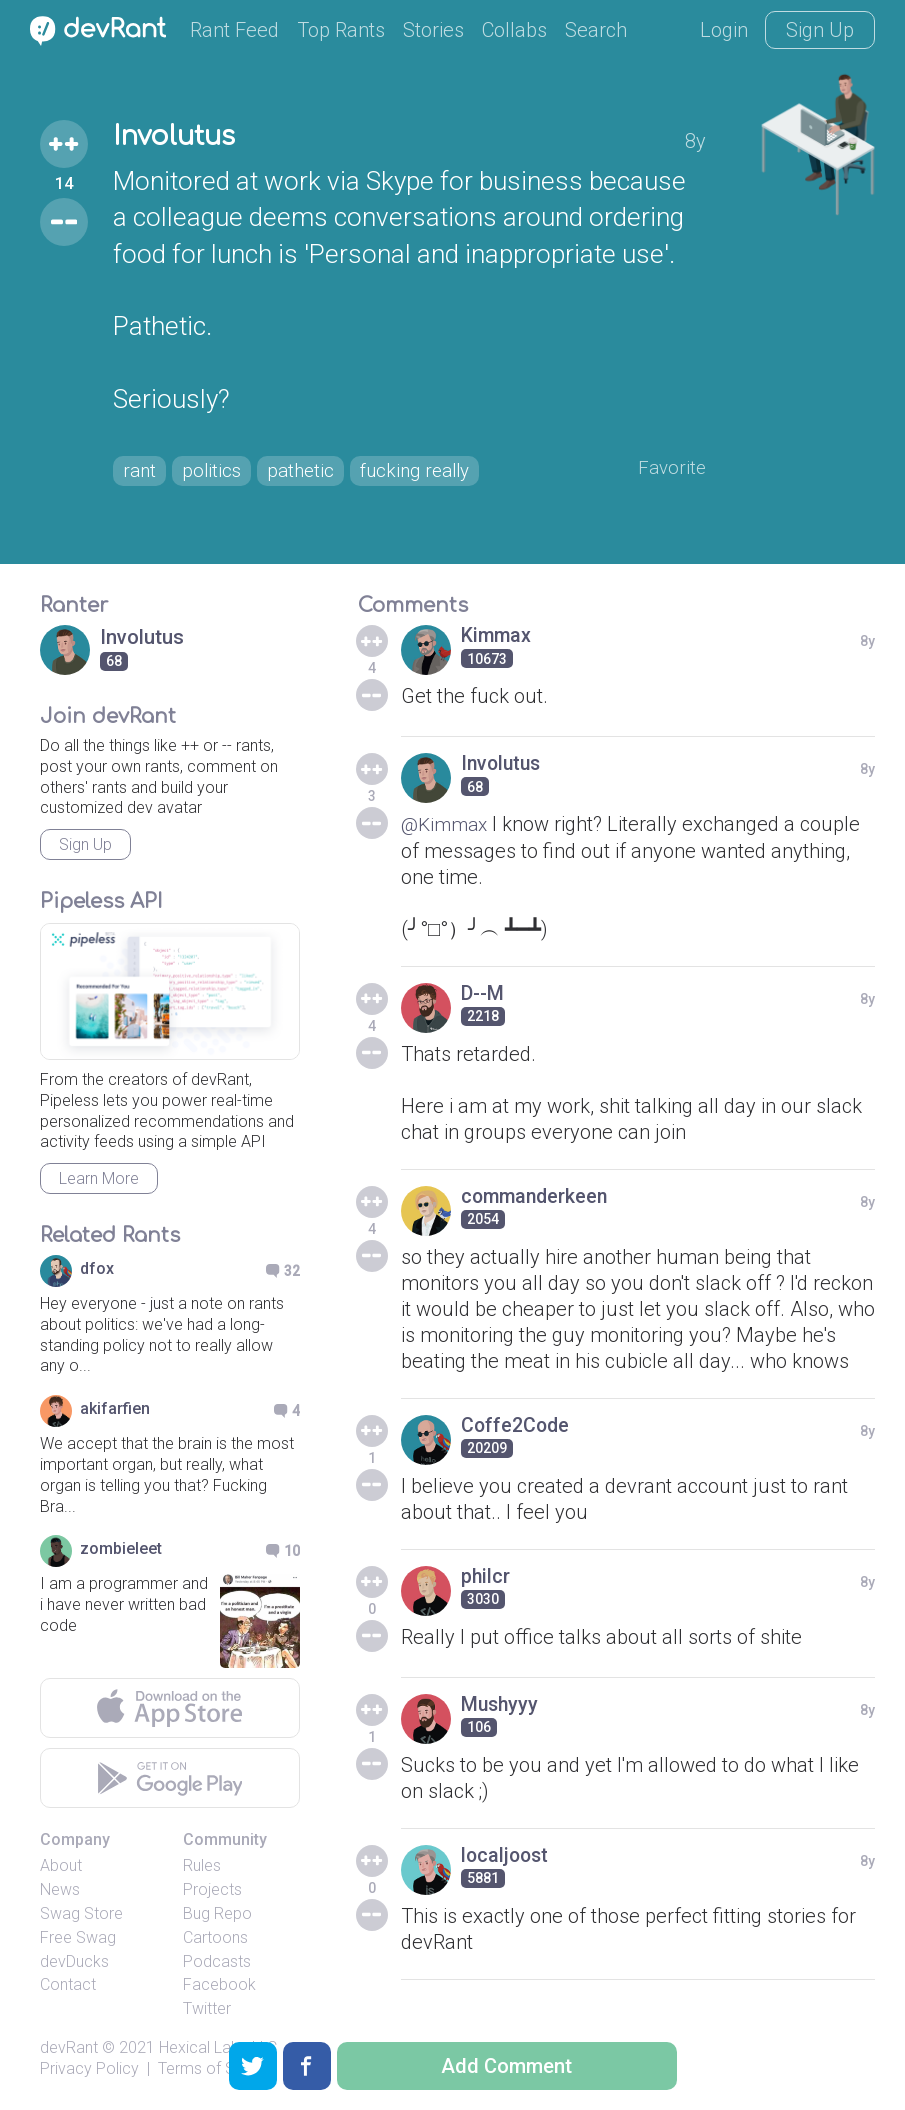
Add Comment (506, 2066)
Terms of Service (218, 2068)
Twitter (207, 2008)
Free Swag (78, 1937)
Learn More (99, 1178)
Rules (202, 1865)
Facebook (219, 1984)
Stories (433, 30)
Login (724, 30)
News (60, 1889)
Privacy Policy (89, 2068)
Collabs (514, 30)
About (61, 1865)
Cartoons (215, 1937)
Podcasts (217, 1961)
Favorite (670, 468)
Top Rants (341, 30)
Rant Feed (234, 30)
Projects (212, 1889)
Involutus (178, 136)
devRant (69, 2047)
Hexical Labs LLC (218, 2047)
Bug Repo (217, 1913)
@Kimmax (447, 824)
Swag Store (81, 1913)
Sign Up (820, 30)
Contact (68, 1984)
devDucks (74, 1961)
